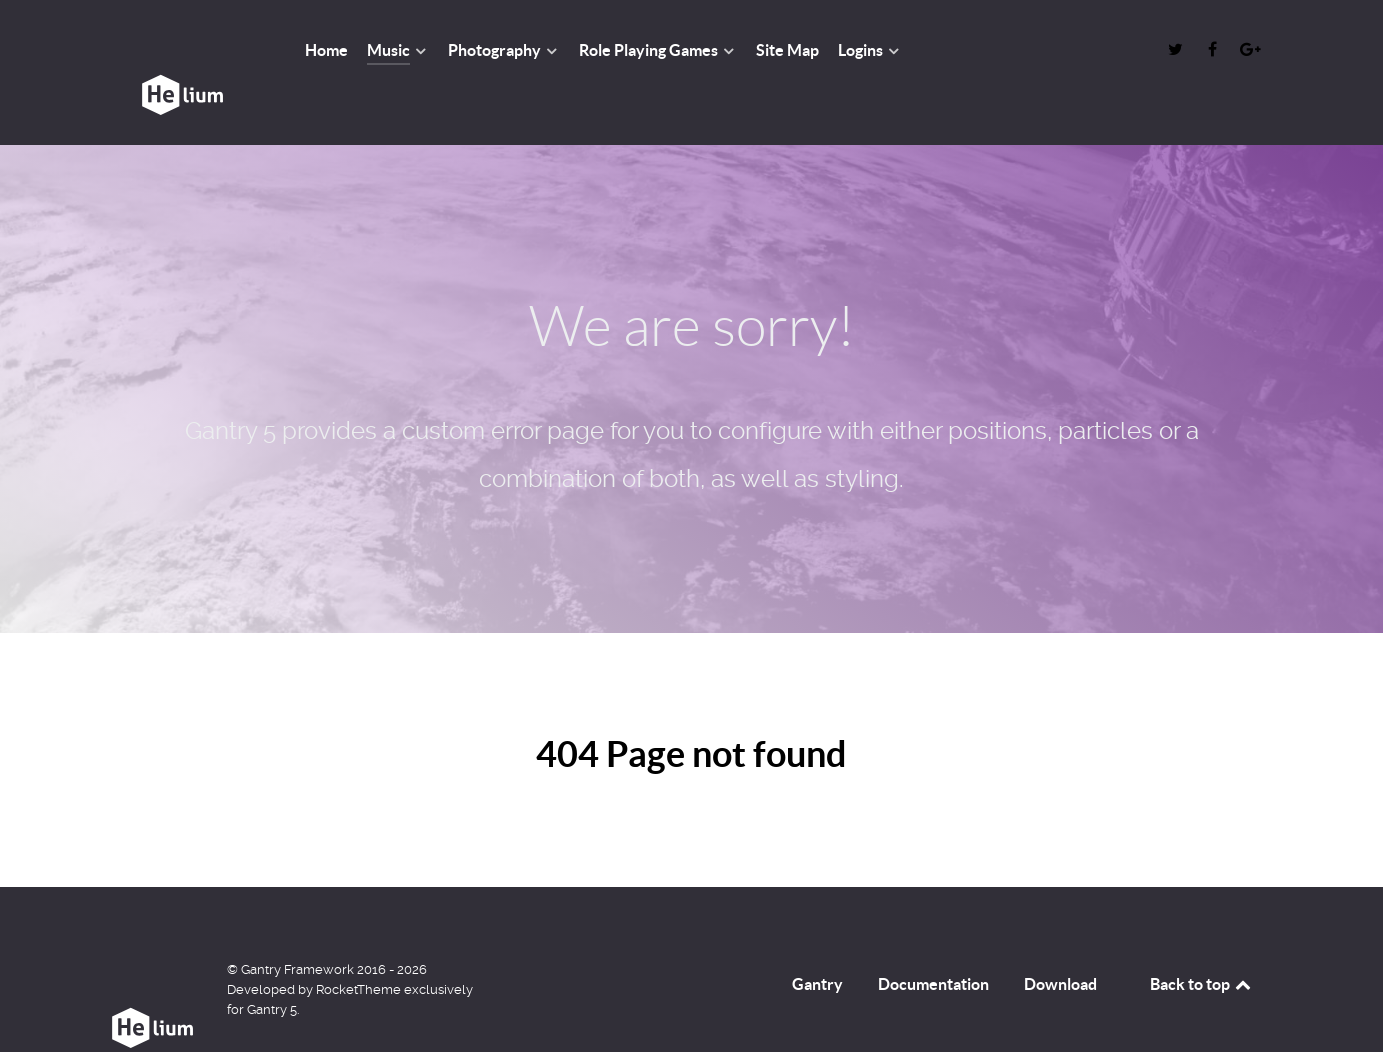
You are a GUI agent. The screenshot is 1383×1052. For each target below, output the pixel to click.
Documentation (933, 939)
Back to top (1202, 939)
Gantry (817, 939)
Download (1060, 939)
